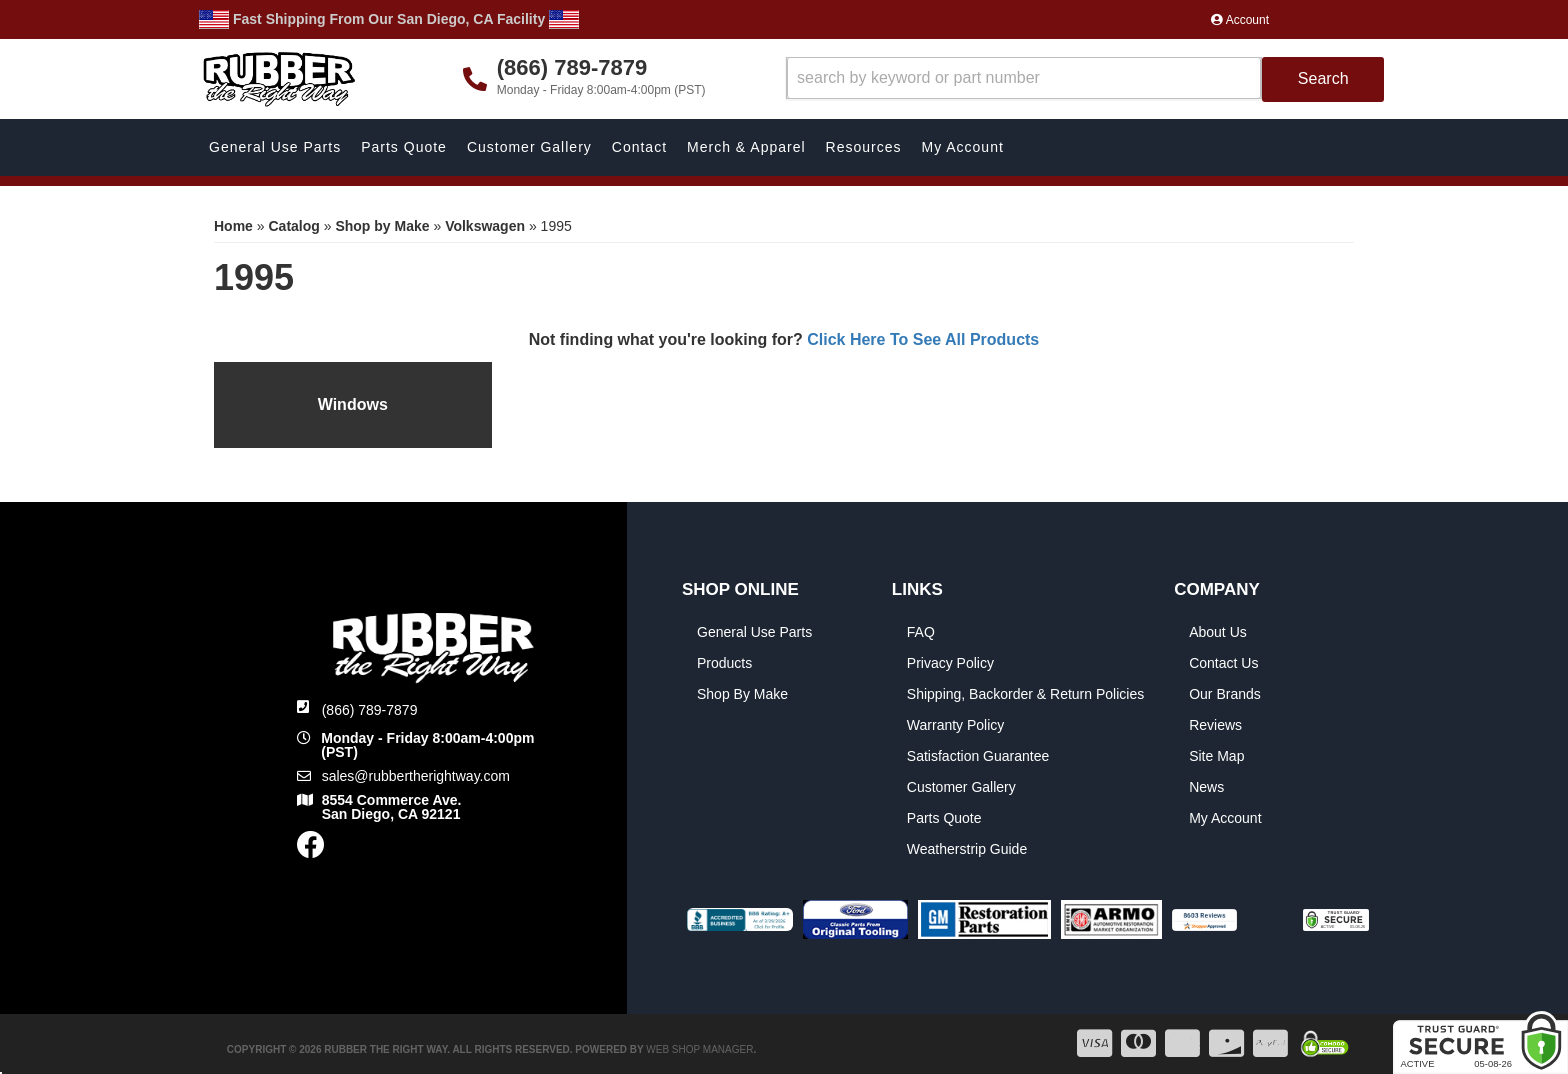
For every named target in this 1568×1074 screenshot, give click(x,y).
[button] (1085, 79)
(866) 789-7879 (370, 710)
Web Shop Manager (699, 1049)
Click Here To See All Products (923, 339)
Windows (353, 404)
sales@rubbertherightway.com (416, 776)
